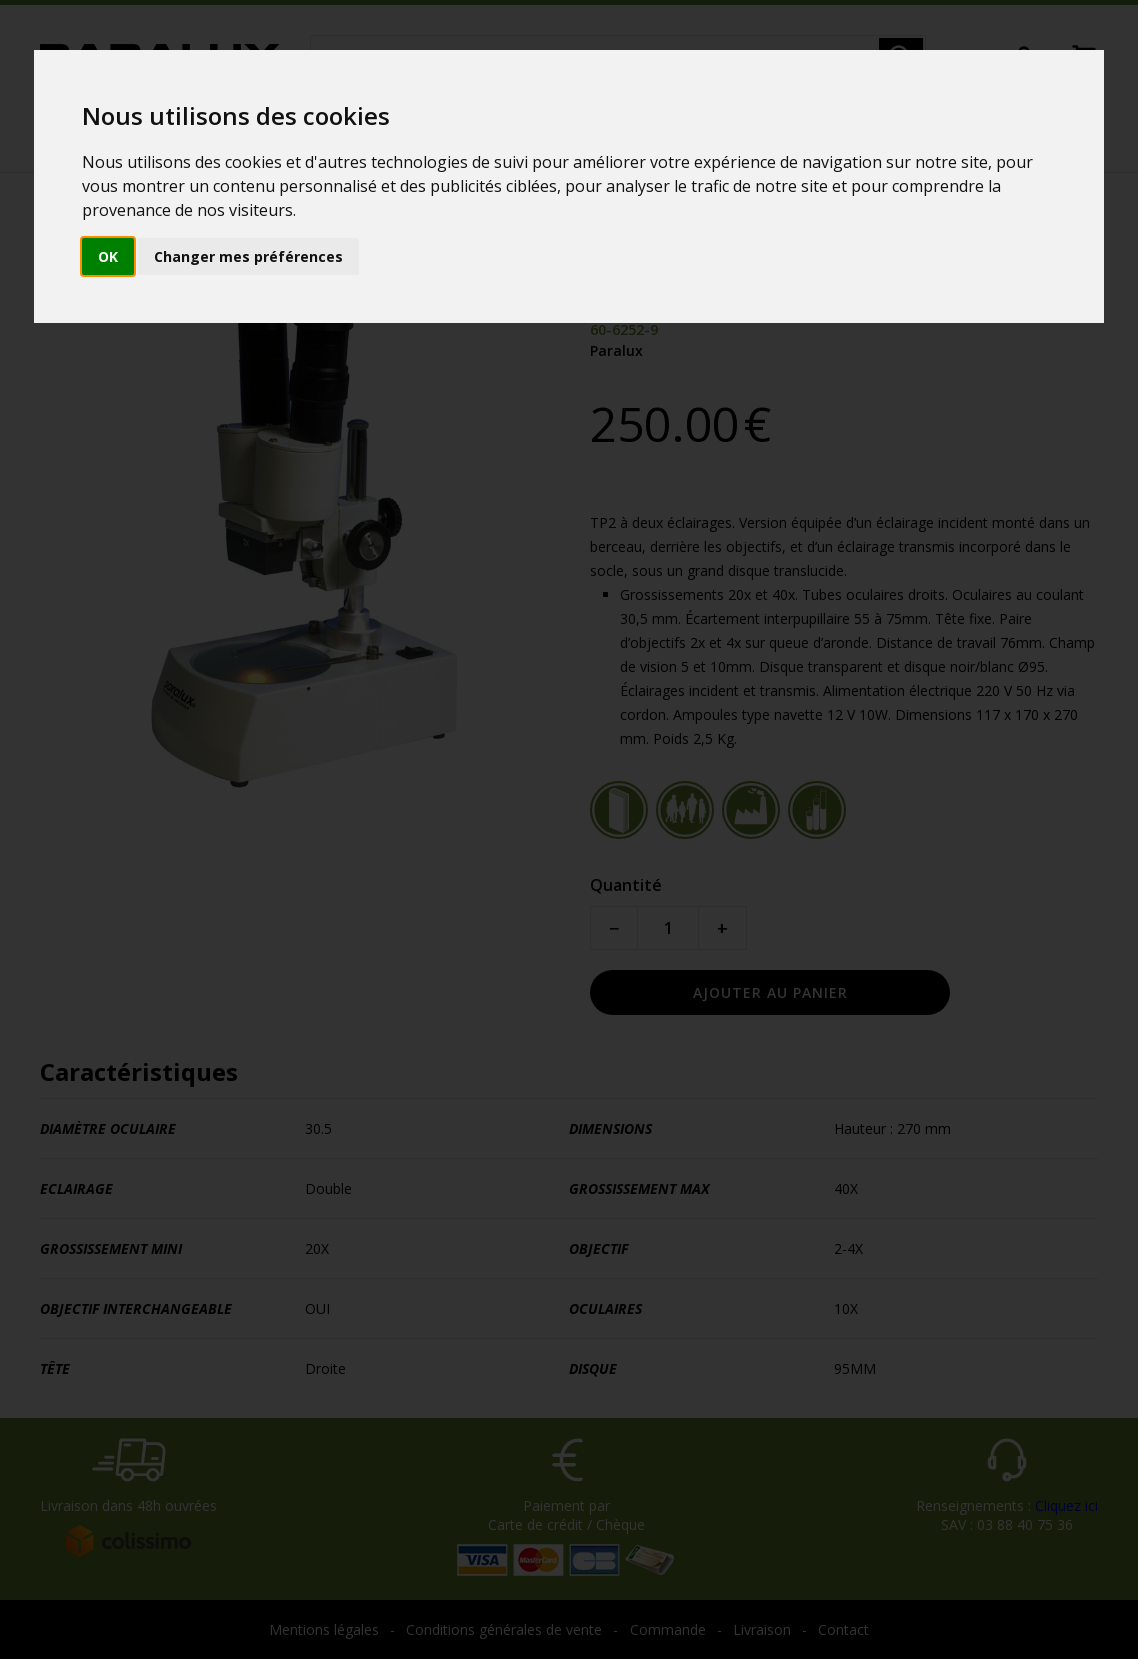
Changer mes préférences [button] (248, 256)
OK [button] (108, 256)
